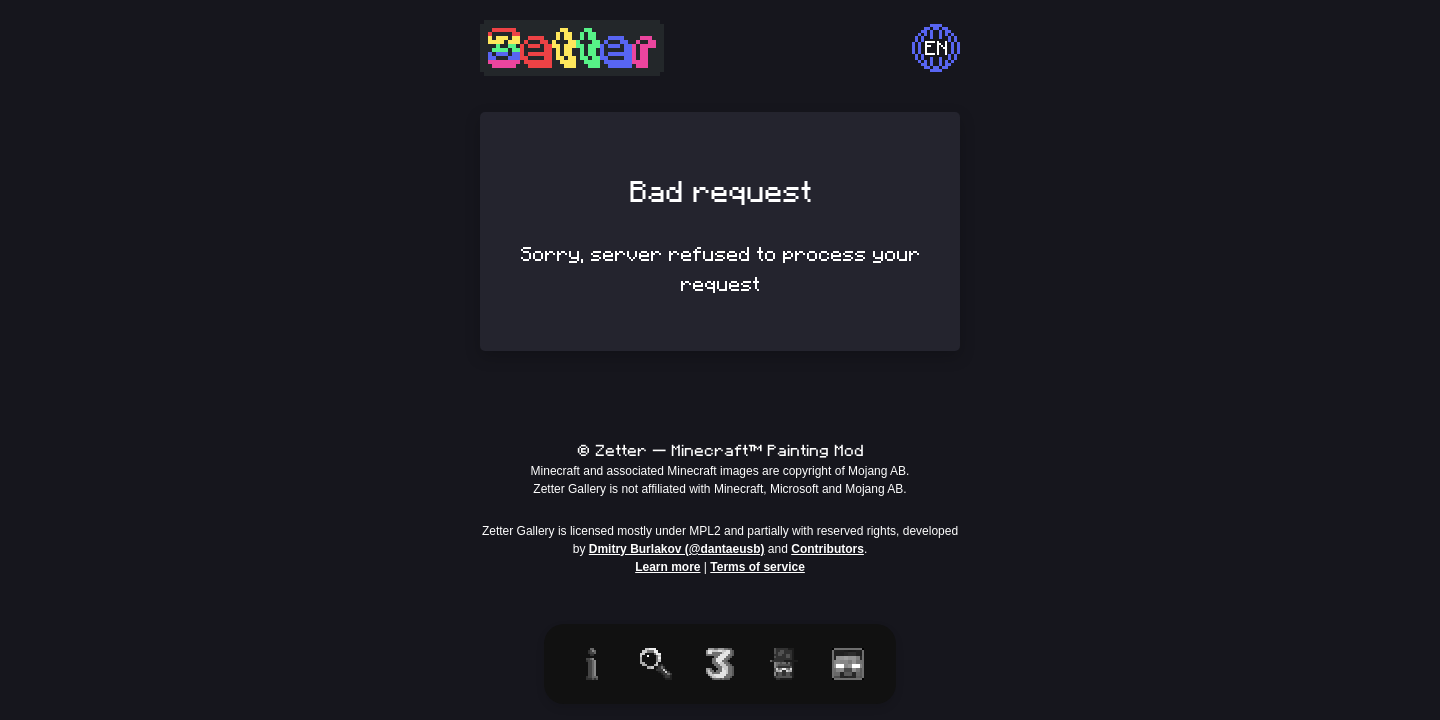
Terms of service (757, 567)
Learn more (667, 567)
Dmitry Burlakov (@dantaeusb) (677, 549)
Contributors (827, 549)
